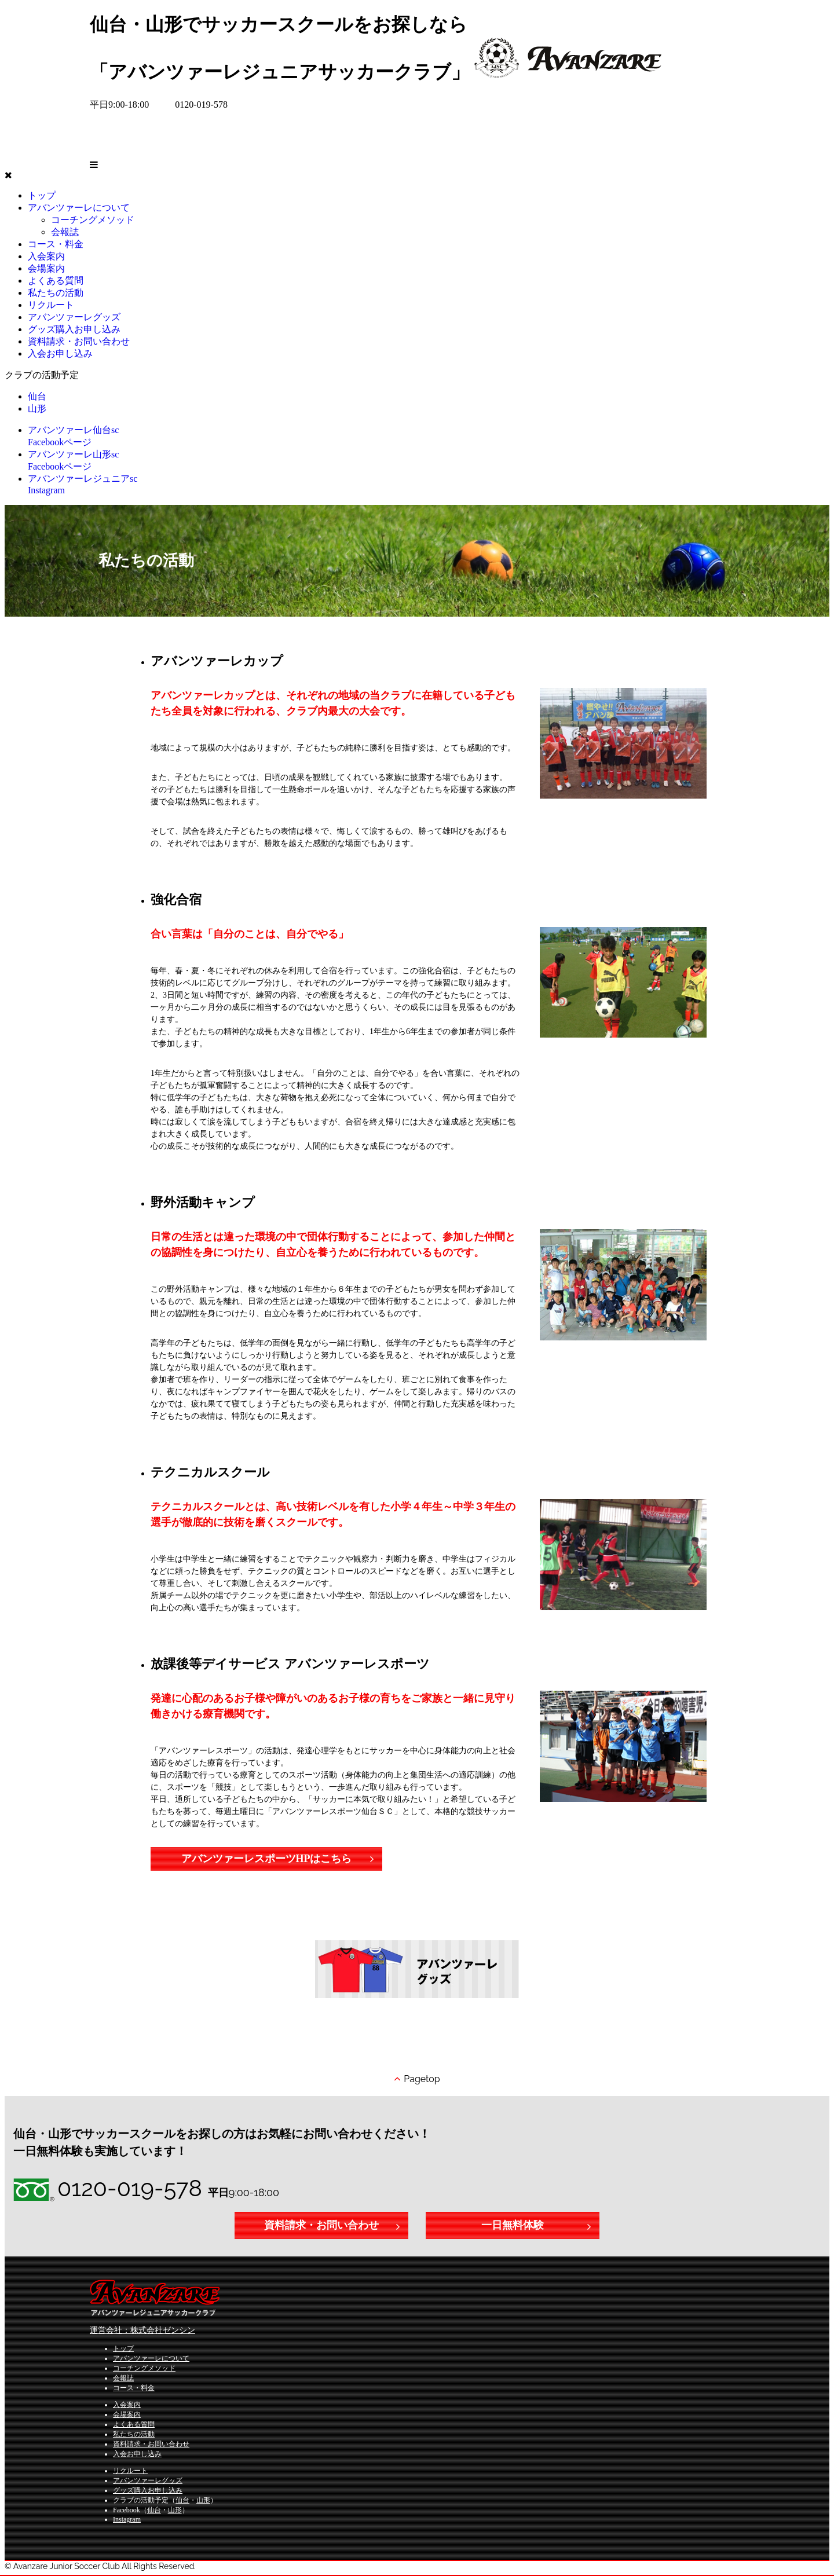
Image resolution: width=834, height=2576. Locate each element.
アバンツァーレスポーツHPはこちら (266, 1858)
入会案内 (127, 2405)
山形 (37, 408)
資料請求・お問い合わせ (79, 341)
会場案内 (127, 2414)
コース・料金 (134, 2388)
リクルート (51, 305)
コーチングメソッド (92, 220)
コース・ (55, 244)
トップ (42, 195)
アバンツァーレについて (151, 2358)
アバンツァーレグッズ (74, 317)
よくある (55, 280)
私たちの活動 (134, 2434)
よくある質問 (134, 2424)
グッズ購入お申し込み (74, 329)
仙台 (37, 396)
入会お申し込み (60, 353)
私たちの (55, 293)
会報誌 (65, 232)
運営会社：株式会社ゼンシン (142, 2330)
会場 (46, 268)
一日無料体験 (512, 2225)
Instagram (127, 2519)
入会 (46, 256)
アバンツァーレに (79, 207)
